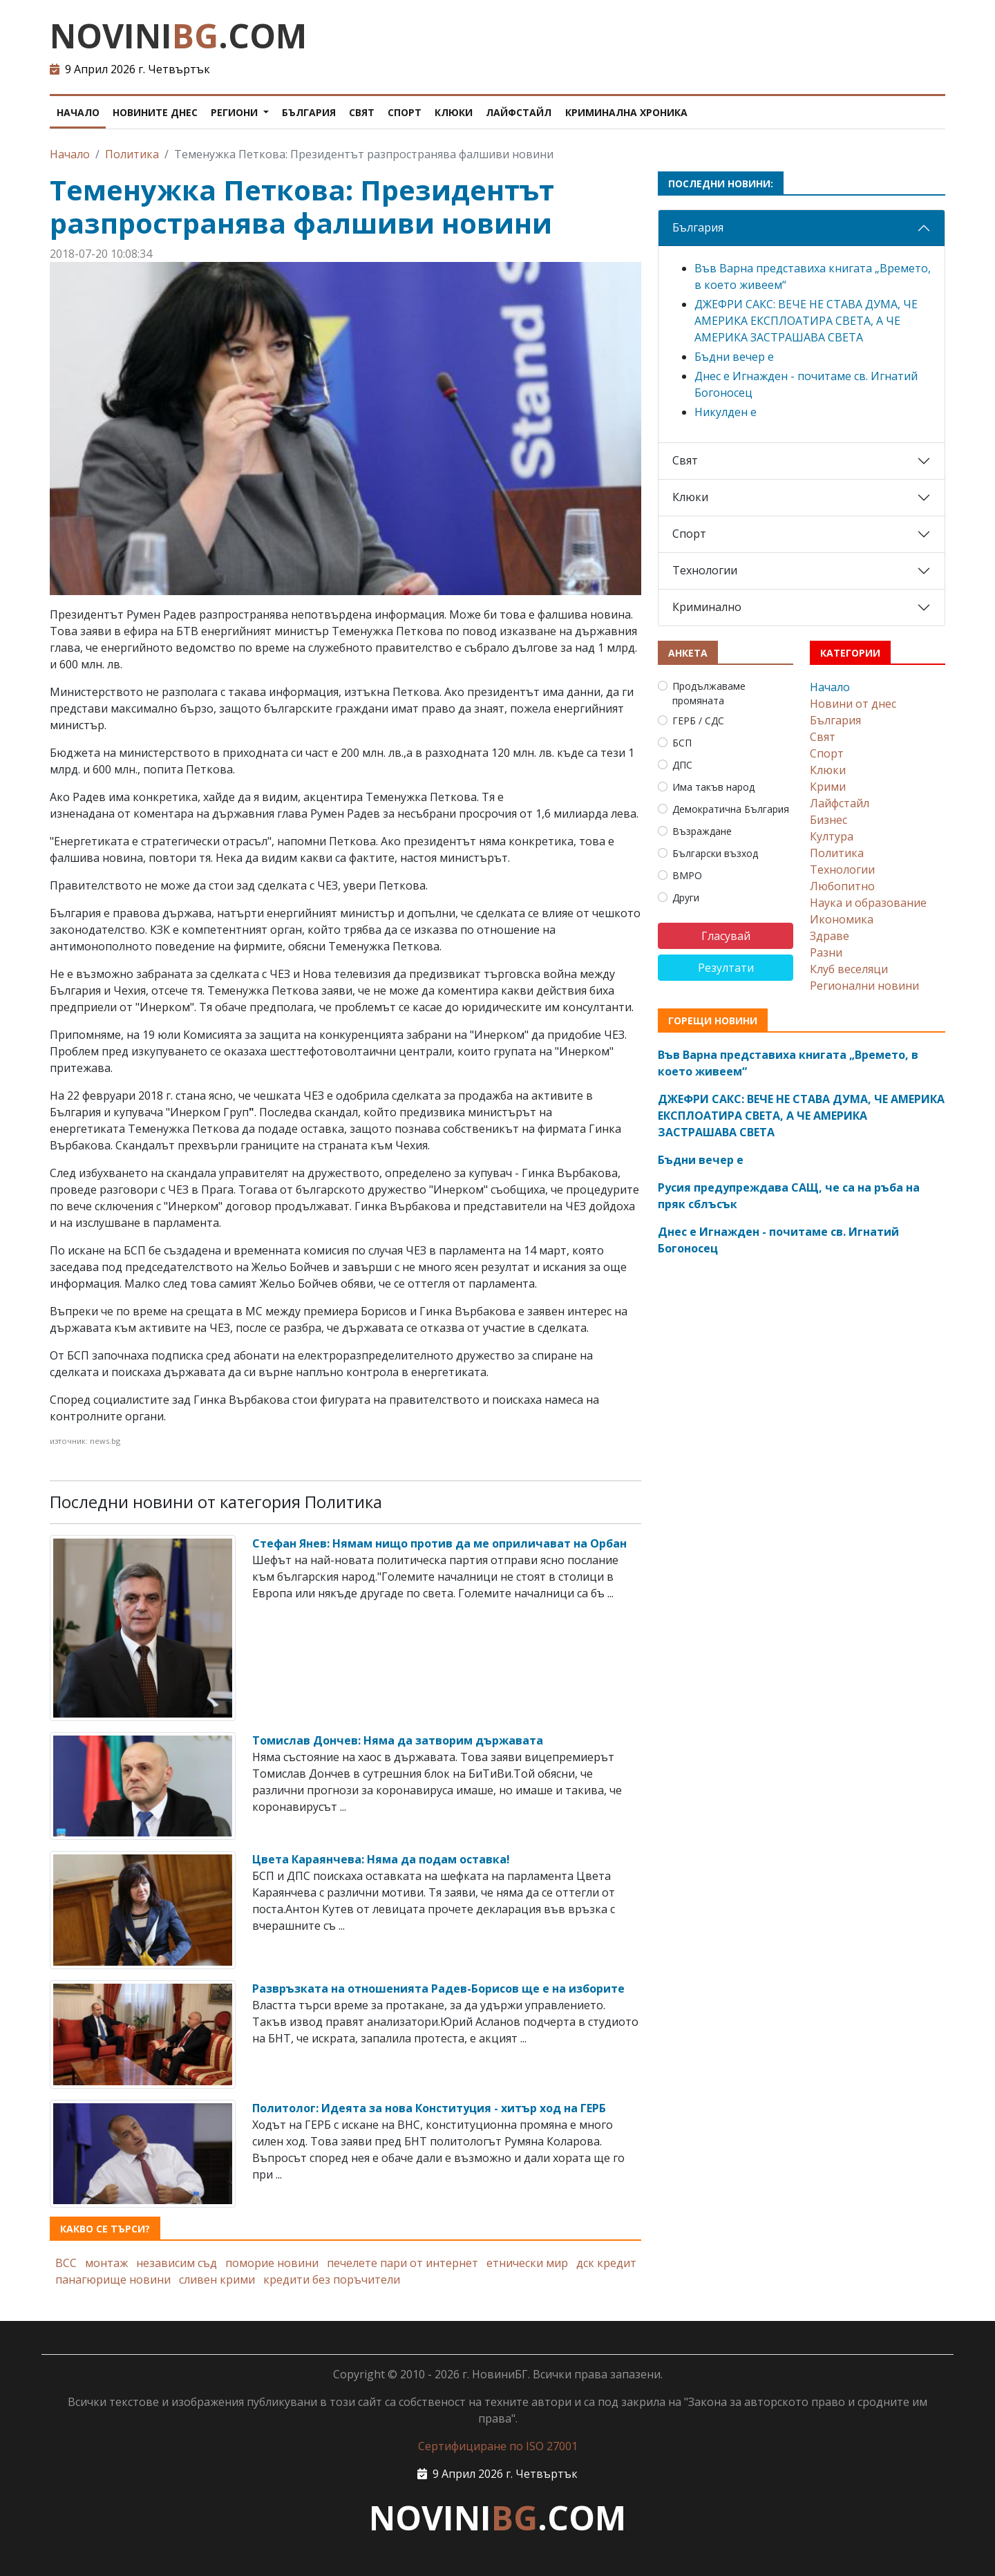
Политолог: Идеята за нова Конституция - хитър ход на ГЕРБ (429, 2108)
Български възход (715, 853)
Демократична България (730, 809)
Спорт (404, 112)
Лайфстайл (518, 112)
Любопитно (842, 886)
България (309, 112)
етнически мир (527, 2263)
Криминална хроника (626, 112)
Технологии (704, 570)
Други (685, 897)
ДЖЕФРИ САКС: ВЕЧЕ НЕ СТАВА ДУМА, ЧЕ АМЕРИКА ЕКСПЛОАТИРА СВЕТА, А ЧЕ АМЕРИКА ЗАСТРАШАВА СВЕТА (806, 321)
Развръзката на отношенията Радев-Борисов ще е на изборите (438, 1988)
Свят (362, 112)
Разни (826, 952)
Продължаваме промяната (709, 693)
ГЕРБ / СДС (698, 720)
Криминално (706, 606)
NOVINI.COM (178, 35)
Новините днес (155, 112)
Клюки (454, 112)
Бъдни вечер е (734, 356)
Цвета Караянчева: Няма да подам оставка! (381, 1859)
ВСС (66, 2263)
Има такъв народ (713, 786)
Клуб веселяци (849, 969)
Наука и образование (868, 902)
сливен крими (217, 2279)
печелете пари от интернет (402, 2263)
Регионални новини (864, 985)
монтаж (106, 2263)
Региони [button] (235, 112)
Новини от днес (853, 703)
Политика (132, 154)
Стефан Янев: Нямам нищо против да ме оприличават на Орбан (439, 1543)
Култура (831, 836)
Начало (78, 112)
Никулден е (725, 412)
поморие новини (272, 2263)
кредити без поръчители (331, 2279)
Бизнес (828, 819)
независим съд (176, 2263)
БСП (682, 742)
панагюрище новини (113, 2279)
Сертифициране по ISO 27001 (498, 2446)
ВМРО (687, 875)
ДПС (682, 764)
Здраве (829, 935)
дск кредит (606, 2263)
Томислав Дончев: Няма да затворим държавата (397, 1740)
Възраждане (702, 831)
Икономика (841, 919)
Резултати (726, 967)
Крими (828, 786)
